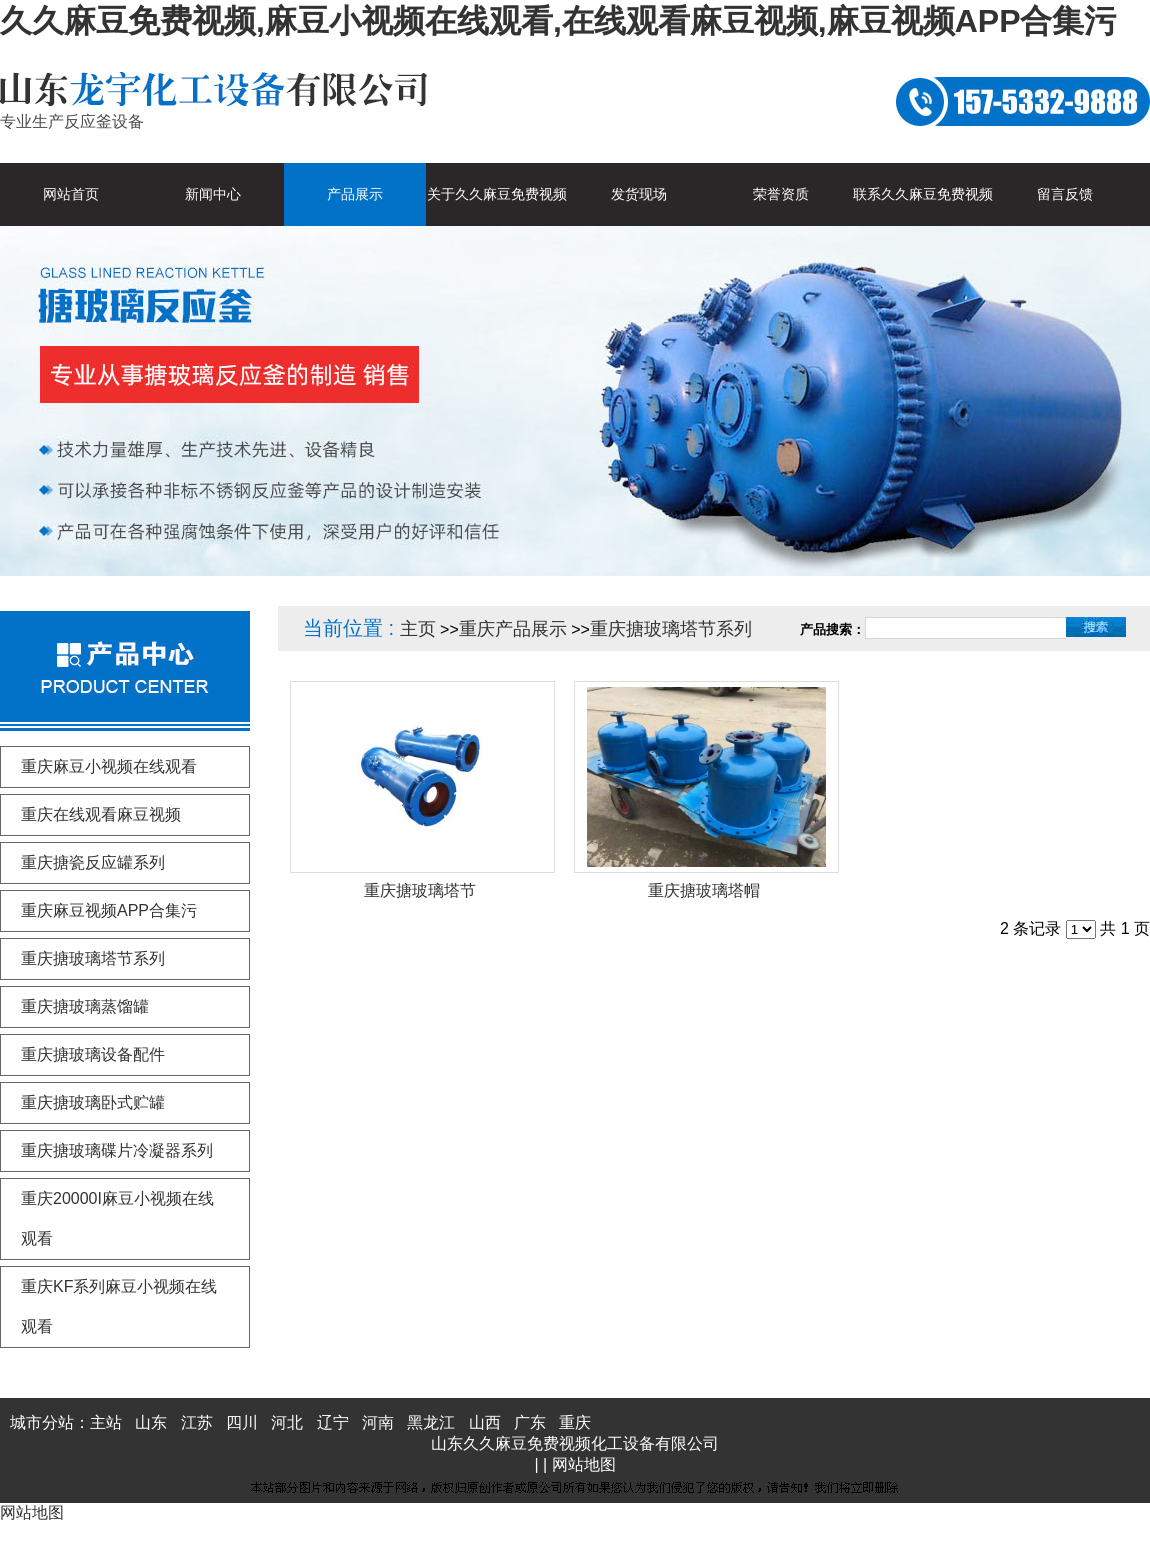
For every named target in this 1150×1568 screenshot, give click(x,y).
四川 (242, 1422)
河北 (287, 1422)
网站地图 (584, 1464)
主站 (106, 1422)
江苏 (197, 1422)
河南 (378, 1422)
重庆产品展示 (513, 629)
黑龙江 (431, 1422)
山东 (151, 1422)
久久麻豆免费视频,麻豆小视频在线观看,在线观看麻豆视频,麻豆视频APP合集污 (558, 21)
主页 (418, 629)
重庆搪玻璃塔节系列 (671, 629)
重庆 (575, 1422)
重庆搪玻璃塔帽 (704, 890)
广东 (530, 1422)
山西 (485, 1422)
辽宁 (333, 1422)
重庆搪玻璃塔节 (420, 890)
